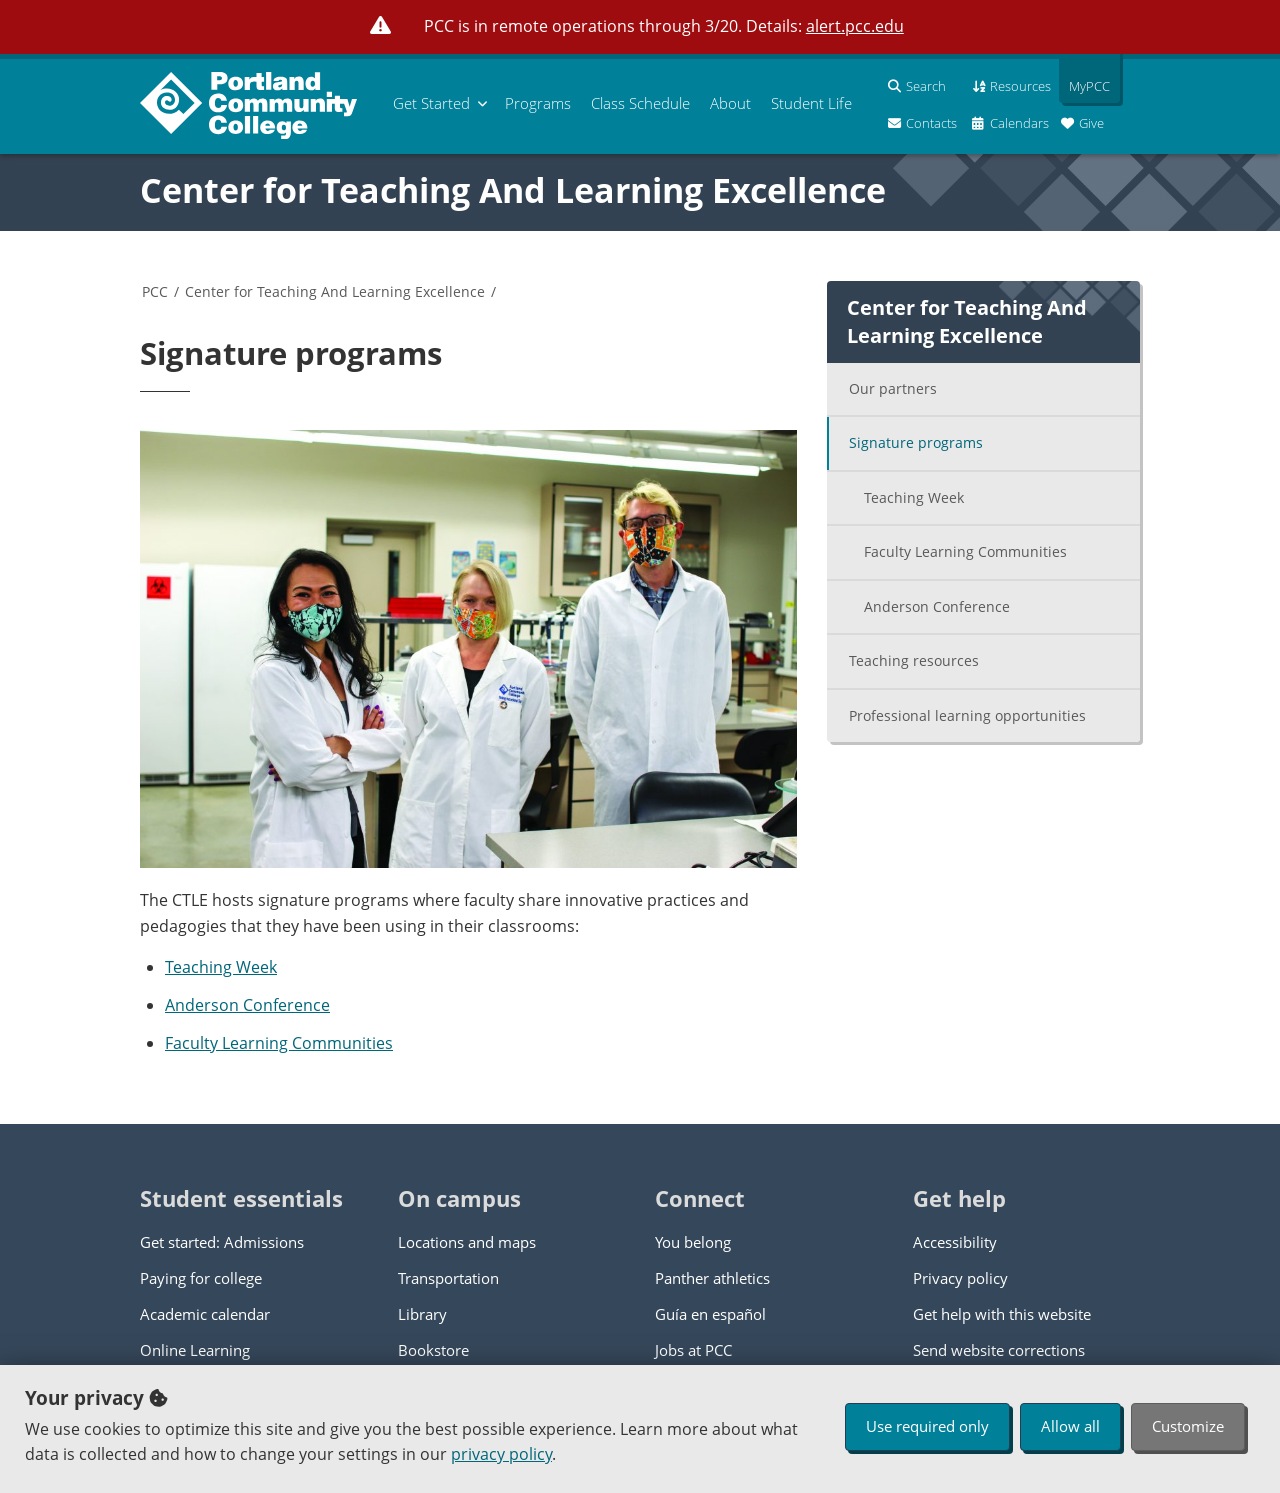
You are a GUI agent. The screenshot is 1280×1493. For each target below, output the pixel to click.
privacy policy (501, 1454)
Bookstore (433, 1350)
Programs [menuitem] (538, 103)
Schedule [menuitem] (640, 103)
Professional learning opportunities (967, 715)
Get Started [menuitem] (431, 103)
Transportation (448, 1278)
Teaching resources (914, 660)
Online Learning (195, 1350)
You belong (693, 1242)
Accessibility (955, 1242)
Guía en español (710, 1314)
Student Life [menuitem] (811, 103)
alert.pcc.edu (855, 26)
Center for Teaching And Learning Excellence (513, 190)
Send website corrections (999, 1350)
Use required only (927, 1426)
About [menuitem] (730, 103)
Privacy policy (960, 1278)
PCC (155, 291)
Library (422, 1314)
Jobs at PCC (693, 1350)
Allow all (1070, 1426)
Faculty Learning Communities (279, 1043)
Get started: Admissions (222, 1242)
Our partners (893, 388)
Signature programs (916, 442)
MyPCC (1084, 86)
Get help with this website (1002, 1314)
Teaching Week (221, 967)
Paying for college (201, 1278)
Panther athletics (712, 1278)
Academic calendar (205, 1314)
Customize (1188, 1426)
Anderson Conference (247, 1005)
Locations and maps (467, 1242)
